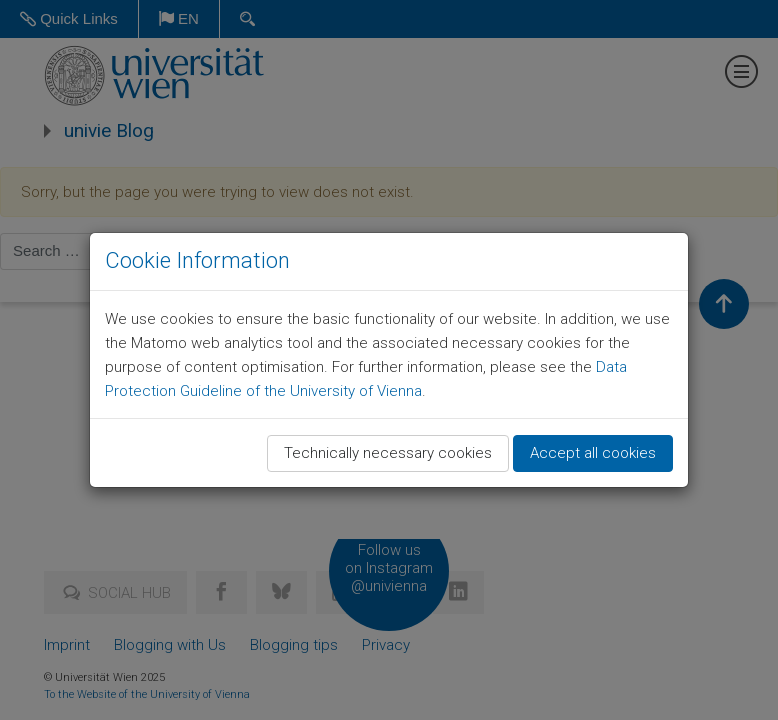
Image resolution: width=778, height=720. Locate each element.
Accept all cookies (593, 453)
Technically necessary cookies (388, 453)
